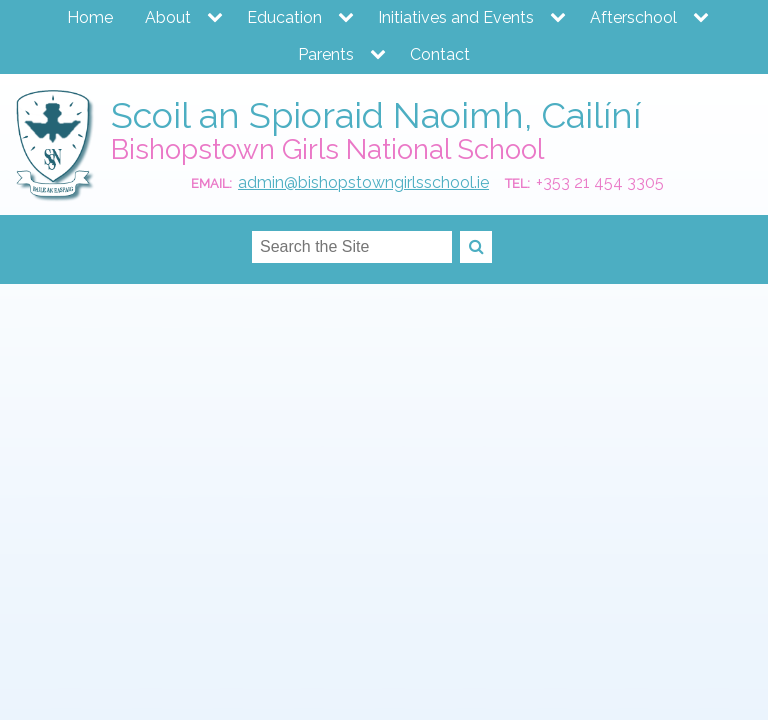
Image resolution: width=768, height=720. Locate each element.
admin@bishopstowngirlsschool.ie (363, 182)
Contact (440, 54)
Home (90, 17)
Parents (326, 54)
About (168, 17)
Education (284, 17)
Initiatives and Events (456, 17)
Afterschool (633, 17)
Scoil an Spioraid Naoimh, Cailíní (376, 115)
